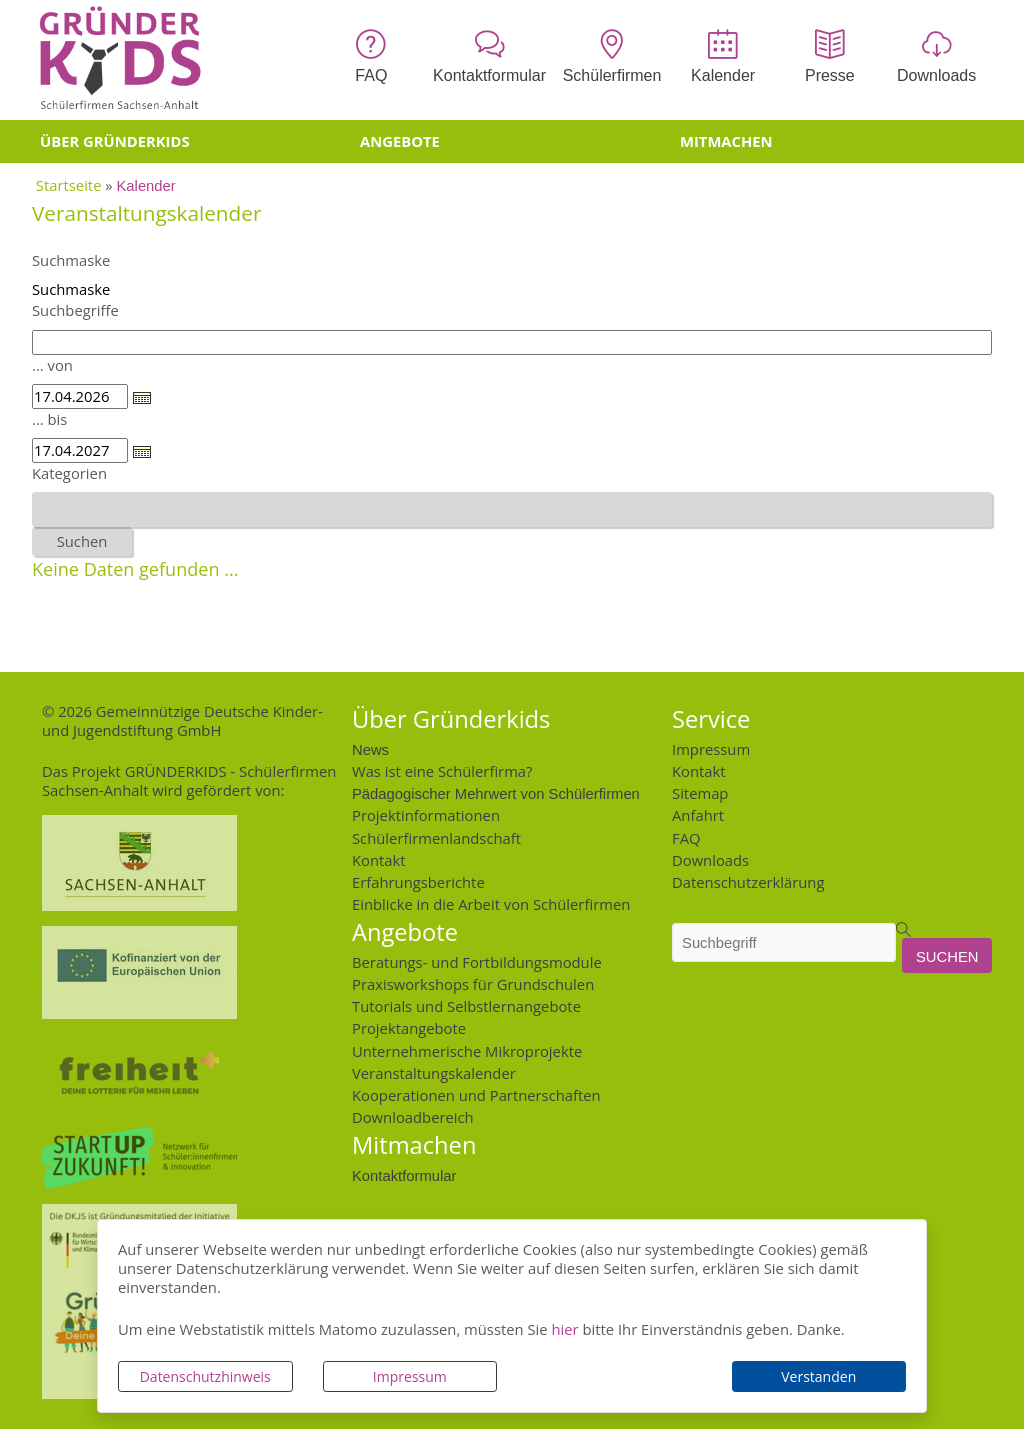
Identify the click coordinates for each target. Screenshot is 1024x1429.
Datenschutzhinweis (205, 1376)
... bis (49, 419)
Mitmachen (726, 141)
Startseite (69, 185)
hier (564, 1329)
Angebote (400, 141)
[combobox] (512, 509)
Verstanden (818, 1376)
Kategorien (69, 473)
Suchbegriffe (75, 310)
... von (52, 365)
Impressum (410, 1376)
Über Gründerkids (115, 141)
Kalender (146, 184)
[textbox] (43, 509)
